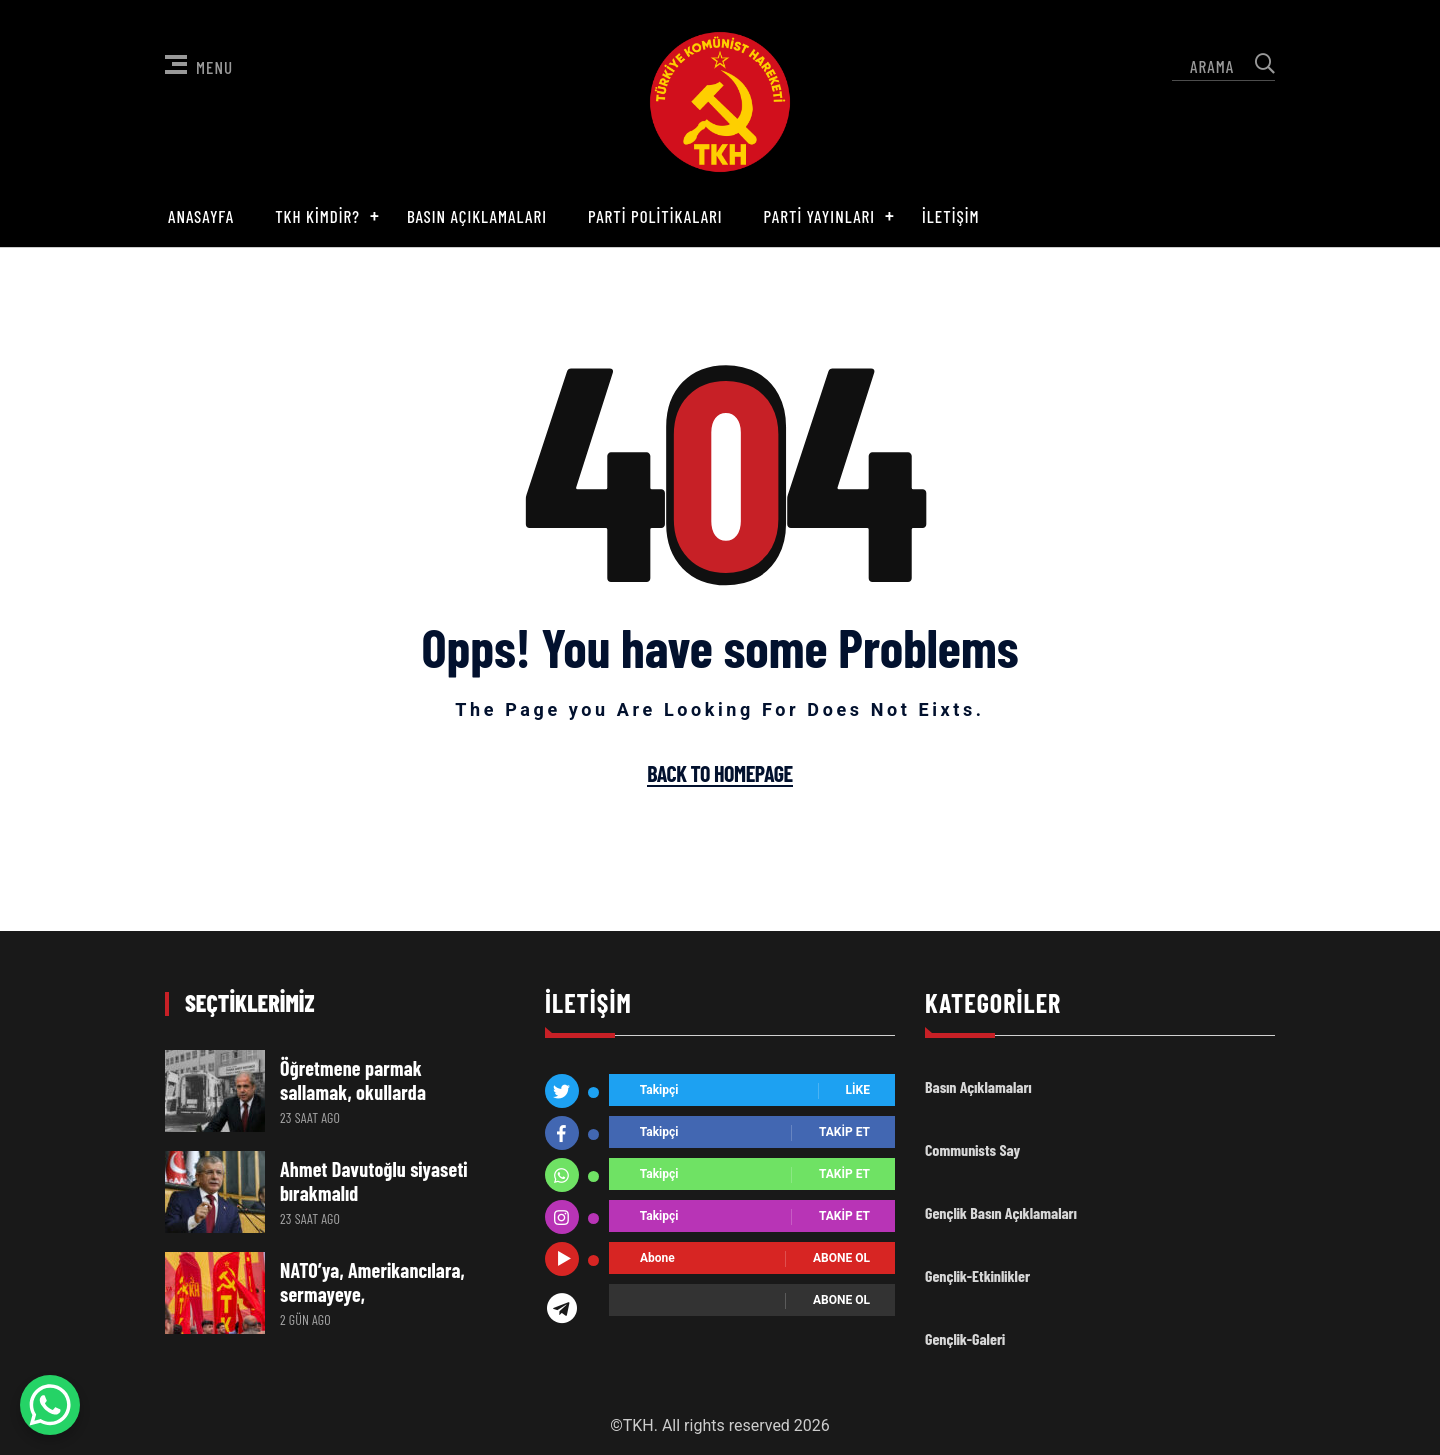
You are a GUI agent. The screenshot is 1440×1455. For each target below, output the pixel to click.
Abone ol (841, 1259)
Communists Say (972, 1149)
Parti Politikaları (655, 216)
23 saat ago (310, 1117)
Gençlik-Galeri (965, 1338)
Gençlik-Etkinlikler (977, 1275)
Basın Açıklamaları (477, 216)
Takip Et (844, 1133)
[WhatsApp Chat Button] (50, 1405)
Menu (199, 66)
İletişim (950, 216)
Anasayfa (201, 216)
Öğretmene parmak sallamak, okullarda (353, 1080)
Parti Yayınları (820, 216)
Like (858, 1091)
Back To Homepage (719, 774)
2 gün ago (305, 1319)
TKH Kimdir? (317, 216)
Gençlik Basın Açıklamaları (1001, 1212)
